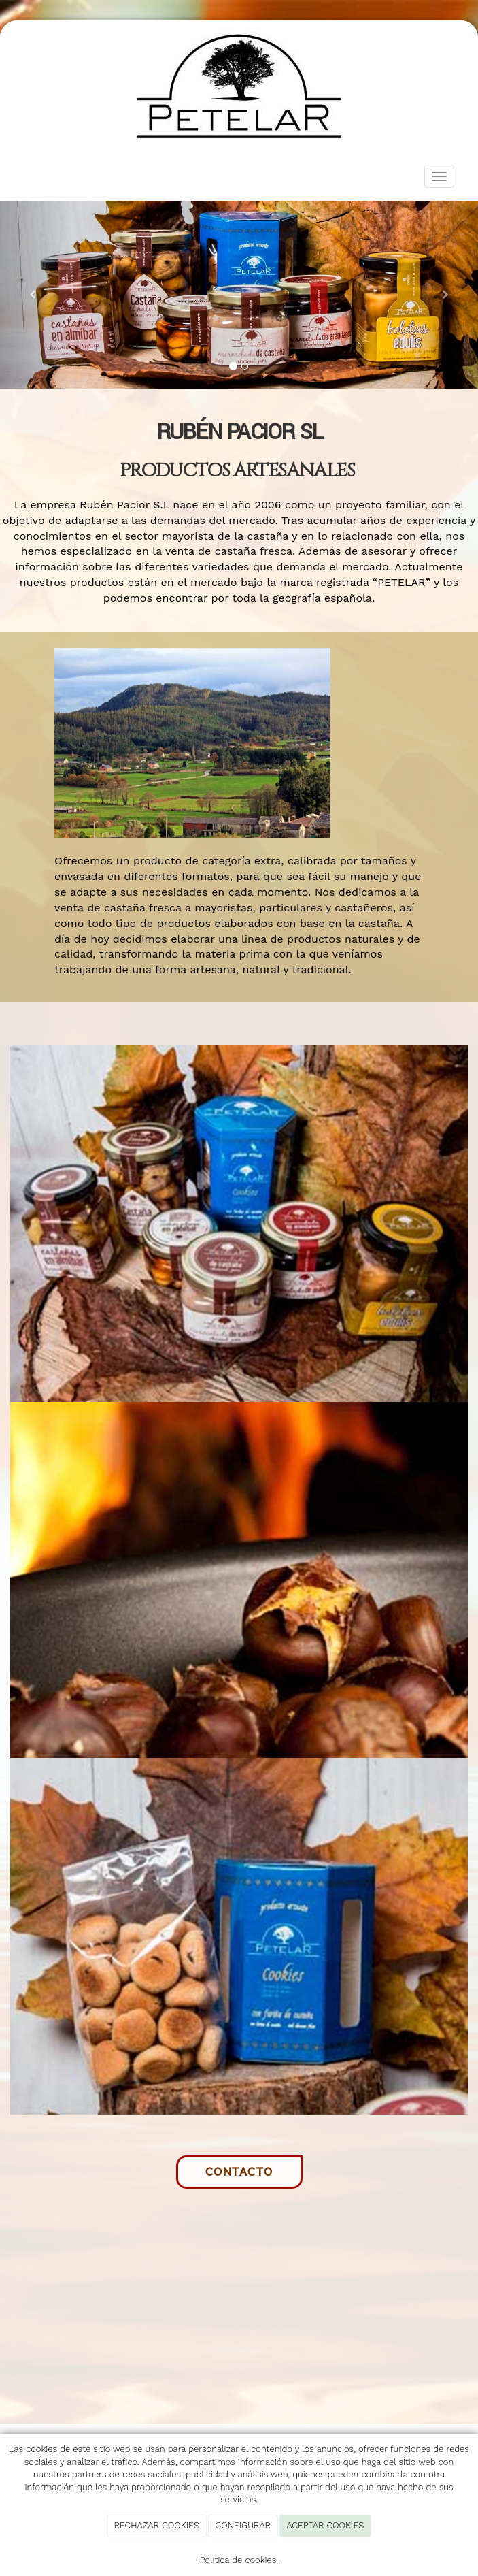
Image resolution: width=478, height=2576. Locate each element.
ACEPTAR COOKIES (325, 2525)
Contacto (239, 2172)
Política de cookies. (239, 2560)
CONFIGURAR (243, 2525)
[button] (35, 295)
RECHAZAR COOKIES (156, 2525)
